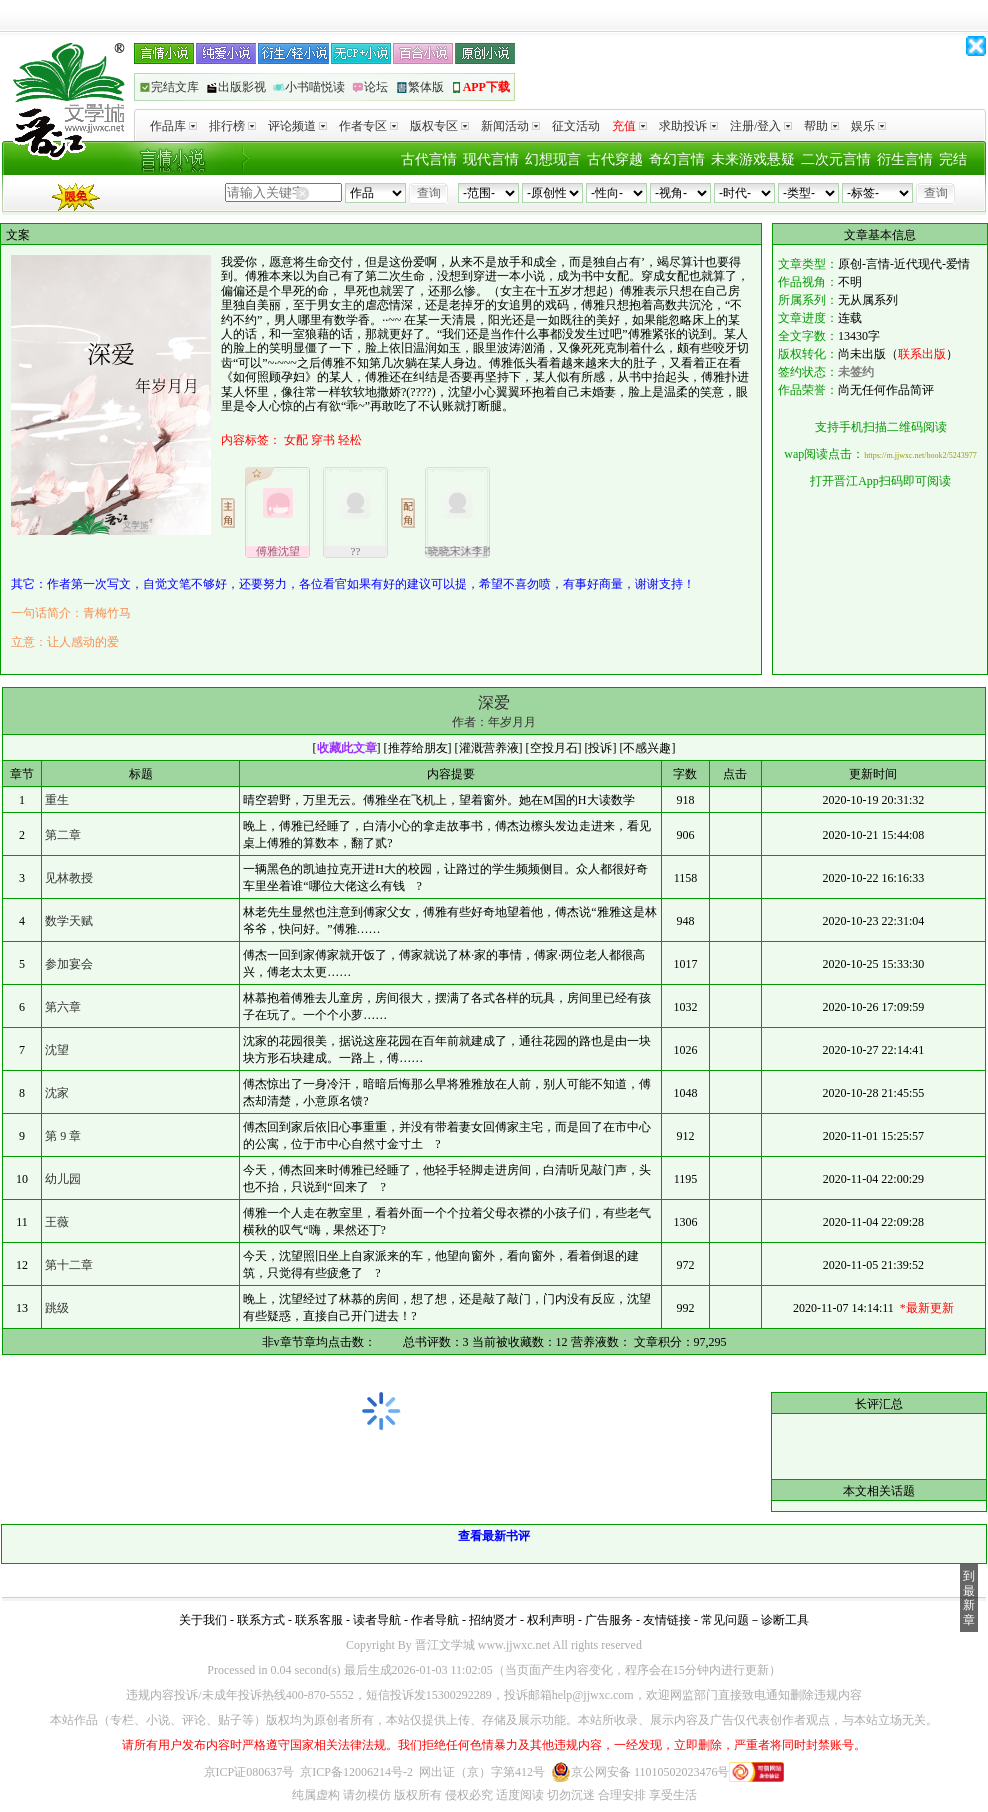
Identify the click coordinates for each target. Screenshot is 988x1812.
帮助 (821, 126)
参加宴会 (69, 964)
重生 (57, 800)
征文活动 (576, 126)
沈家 (57, 1093)
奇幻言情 (677, 159)
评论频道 (297, 126)
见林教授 (69, 878)
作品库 (173, 126)
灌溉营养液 (489, 748)
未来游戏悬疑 (753, 159)
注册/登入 (761, 126)
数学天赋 (69, 921)
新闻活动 (510, 126)
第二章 (63, 835)
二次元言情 (836, 159)
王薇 (57, 1222)
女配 (296, 440)
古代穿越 (615, 159)
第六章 (63, 1007)
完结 (953, 159)
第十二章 (69, 1265)
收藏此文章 (347, 748)
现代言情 (491, 159)
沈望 (57, 1050)
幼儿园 (63, 1179)
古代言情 (429, 159)
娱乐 (868, 126)
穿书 (323, 440)
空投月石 (554, 748)
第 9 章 (63, 1136)
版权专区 (439, 126)
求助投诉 (688, 126)
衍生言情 (905, 159)
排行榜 (232, 126)
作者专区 (368, 126)
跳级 (57, 1308)
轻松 (350, 440)
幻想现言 (553, 159)
